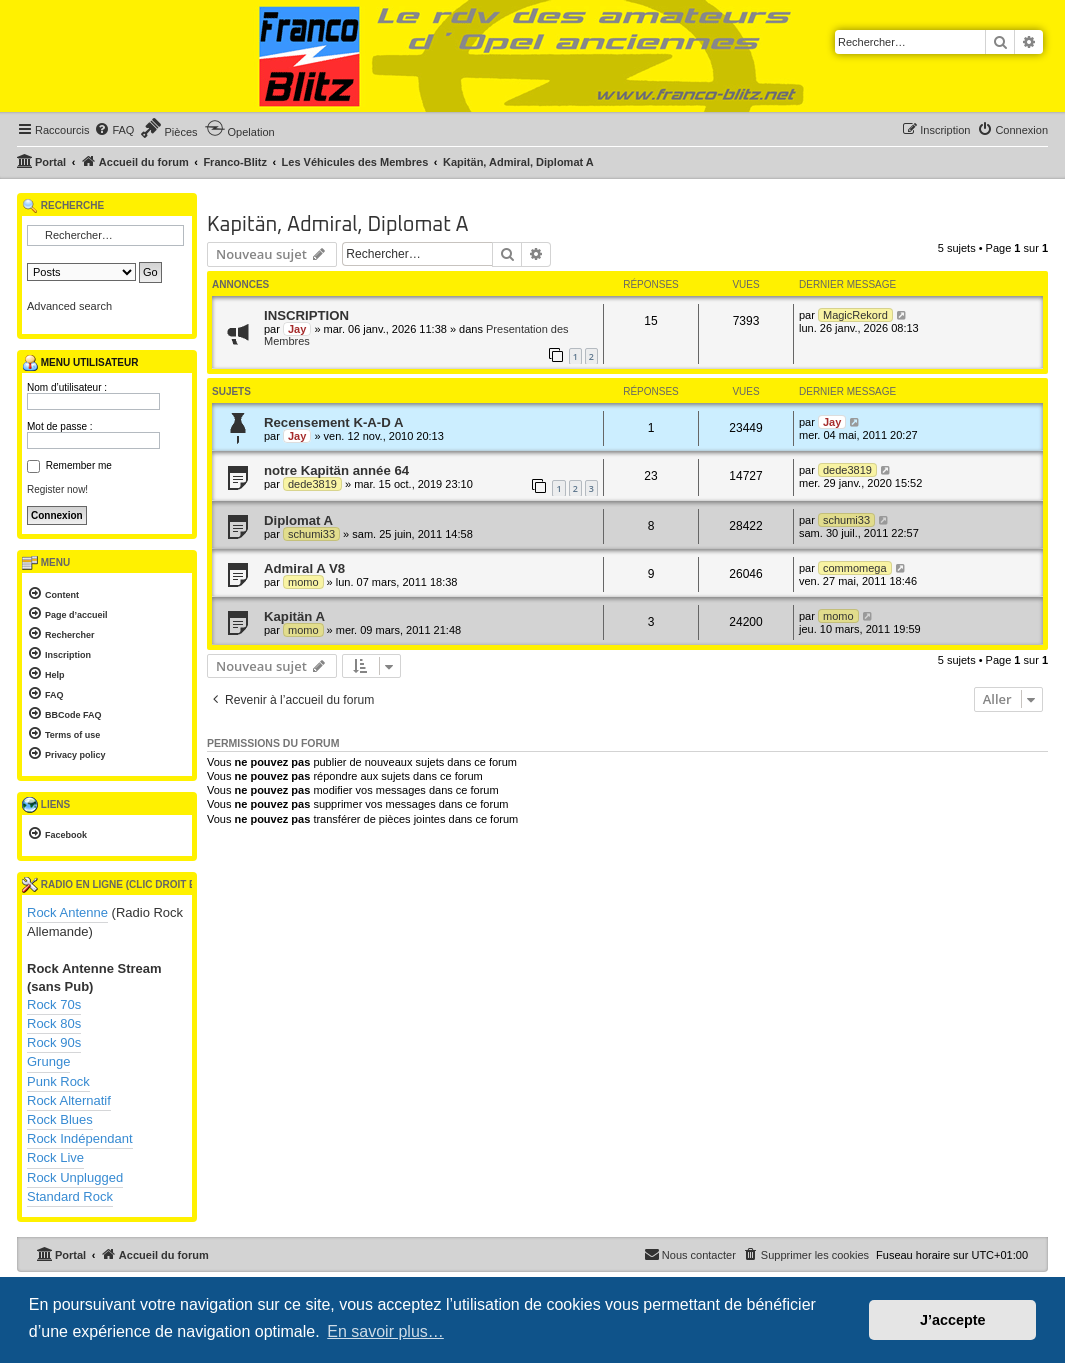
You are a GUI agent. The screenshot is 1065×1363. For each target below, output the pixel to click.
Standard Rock (70, 1196)
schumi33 (311, 534)
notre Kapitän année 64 (336, 470)
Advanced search (69, 306)
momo (303, 582)
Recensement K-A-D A (333, 422)
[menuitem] (114, 130)
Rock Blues (60, 1119)
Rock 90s (54, 1042)
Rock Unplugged (75, 1177)
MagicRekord (855, 315)
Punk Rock (58, 1081)
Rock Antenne (67, 912)
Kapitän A (294, 616)
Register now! (57, 489)
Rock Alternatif (69, 1100)
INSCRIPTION (306, 315)
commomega (855, 568)
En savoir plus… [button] (385, 1331)
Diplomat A (298, 520)
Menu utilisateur (80, 363)
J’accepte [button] (953, 1320)
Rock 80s (54, 1023)
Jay (297, 329)
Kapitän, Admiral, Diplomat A (337, 225)
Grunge (48, 1061)
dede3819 (312, 484)
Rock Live (55, 1157)
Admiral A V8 (304, 568)
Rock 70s (54, 1004)
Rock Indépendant (80, 1138)
